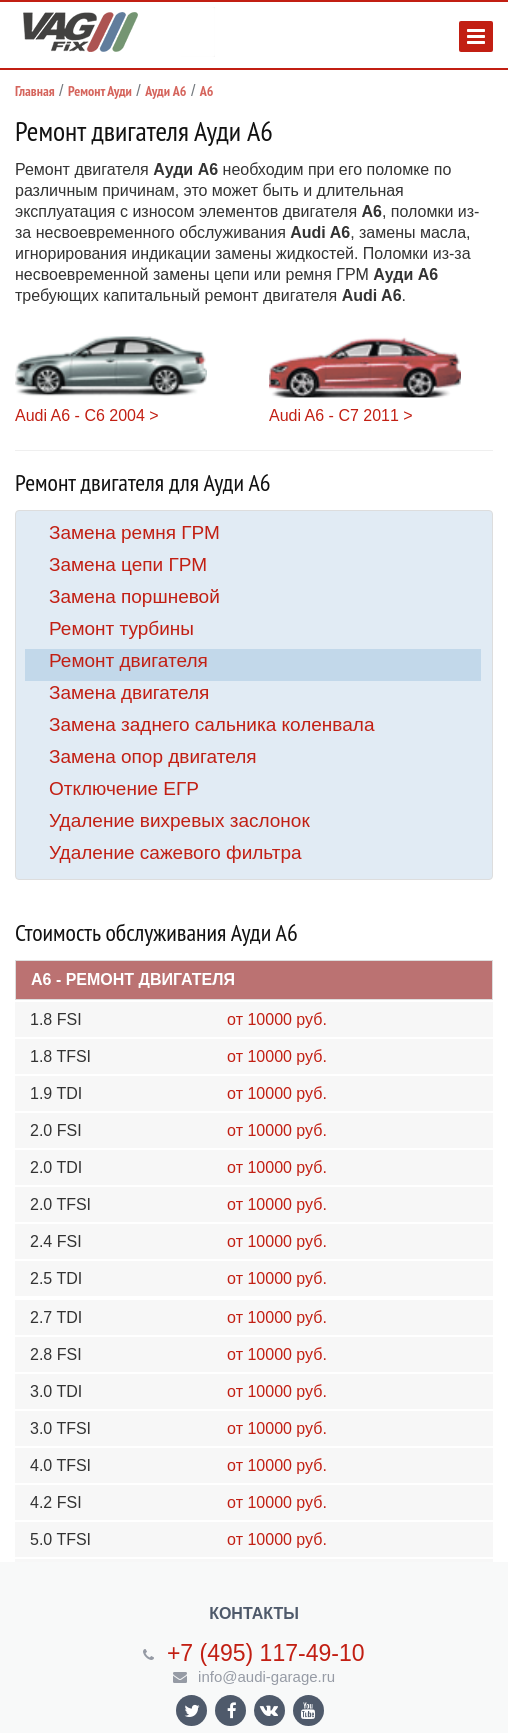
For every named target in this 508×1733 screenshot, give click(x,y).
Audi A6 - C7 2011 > (341, 415)
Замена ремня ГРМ (134, 532)
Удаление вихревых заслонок (179, 820)
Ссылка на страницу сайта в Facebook (232, 1710)
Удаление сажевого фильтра (175, 852)
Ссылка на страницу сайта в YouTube (308, 1710)
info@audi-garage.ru (266, 1676)
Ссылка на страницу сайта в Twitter (192, 1710)
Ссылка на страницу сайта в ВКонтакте (269, 1709)
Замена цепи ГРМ (128, 564)
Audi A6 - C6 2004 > (87, 415)
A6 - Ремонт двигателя (133, 979)
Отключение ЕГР (124, 788)
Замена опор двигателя (153, 756)
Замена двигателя (129, 692)
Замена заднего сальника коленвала (211, 724)
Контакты (254, 1613)
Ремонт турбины (121, 628)
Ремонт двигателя (128, 660)
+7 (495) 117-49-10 (266, 1653)
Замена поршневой (134, 596)
